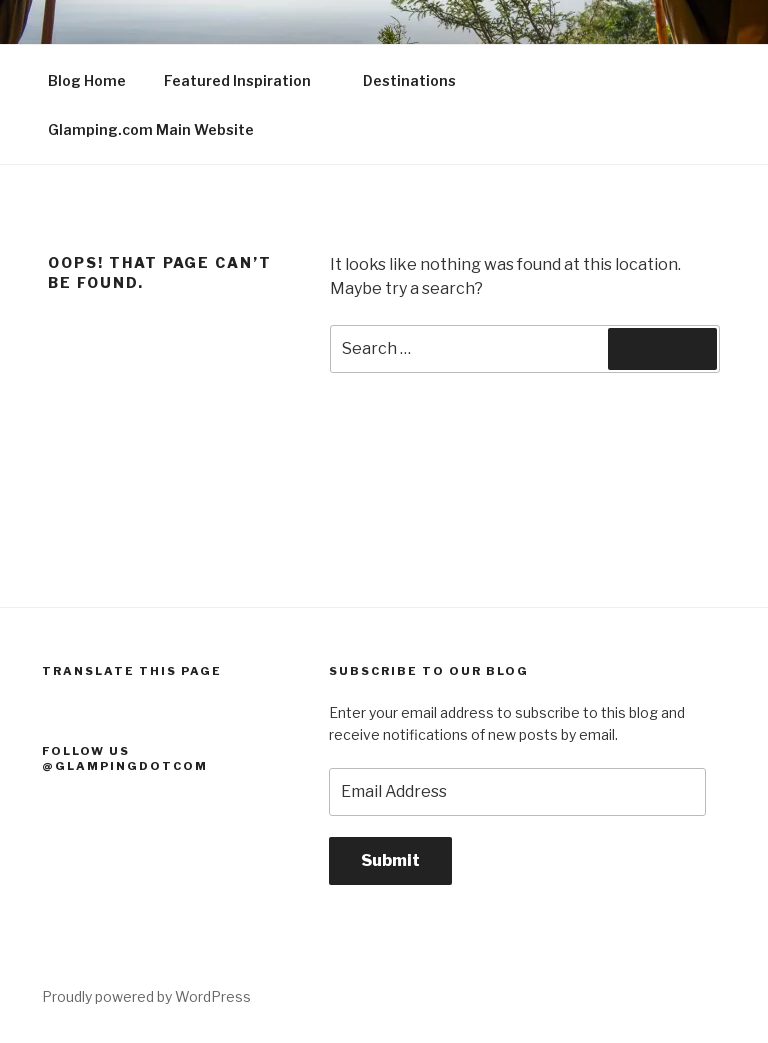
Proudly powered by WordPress (146, 996)
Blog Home (87, 80)
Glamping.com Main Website (151, 129)
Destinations (419, 80)
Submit (390, 860)
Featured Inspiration (247, 80)
